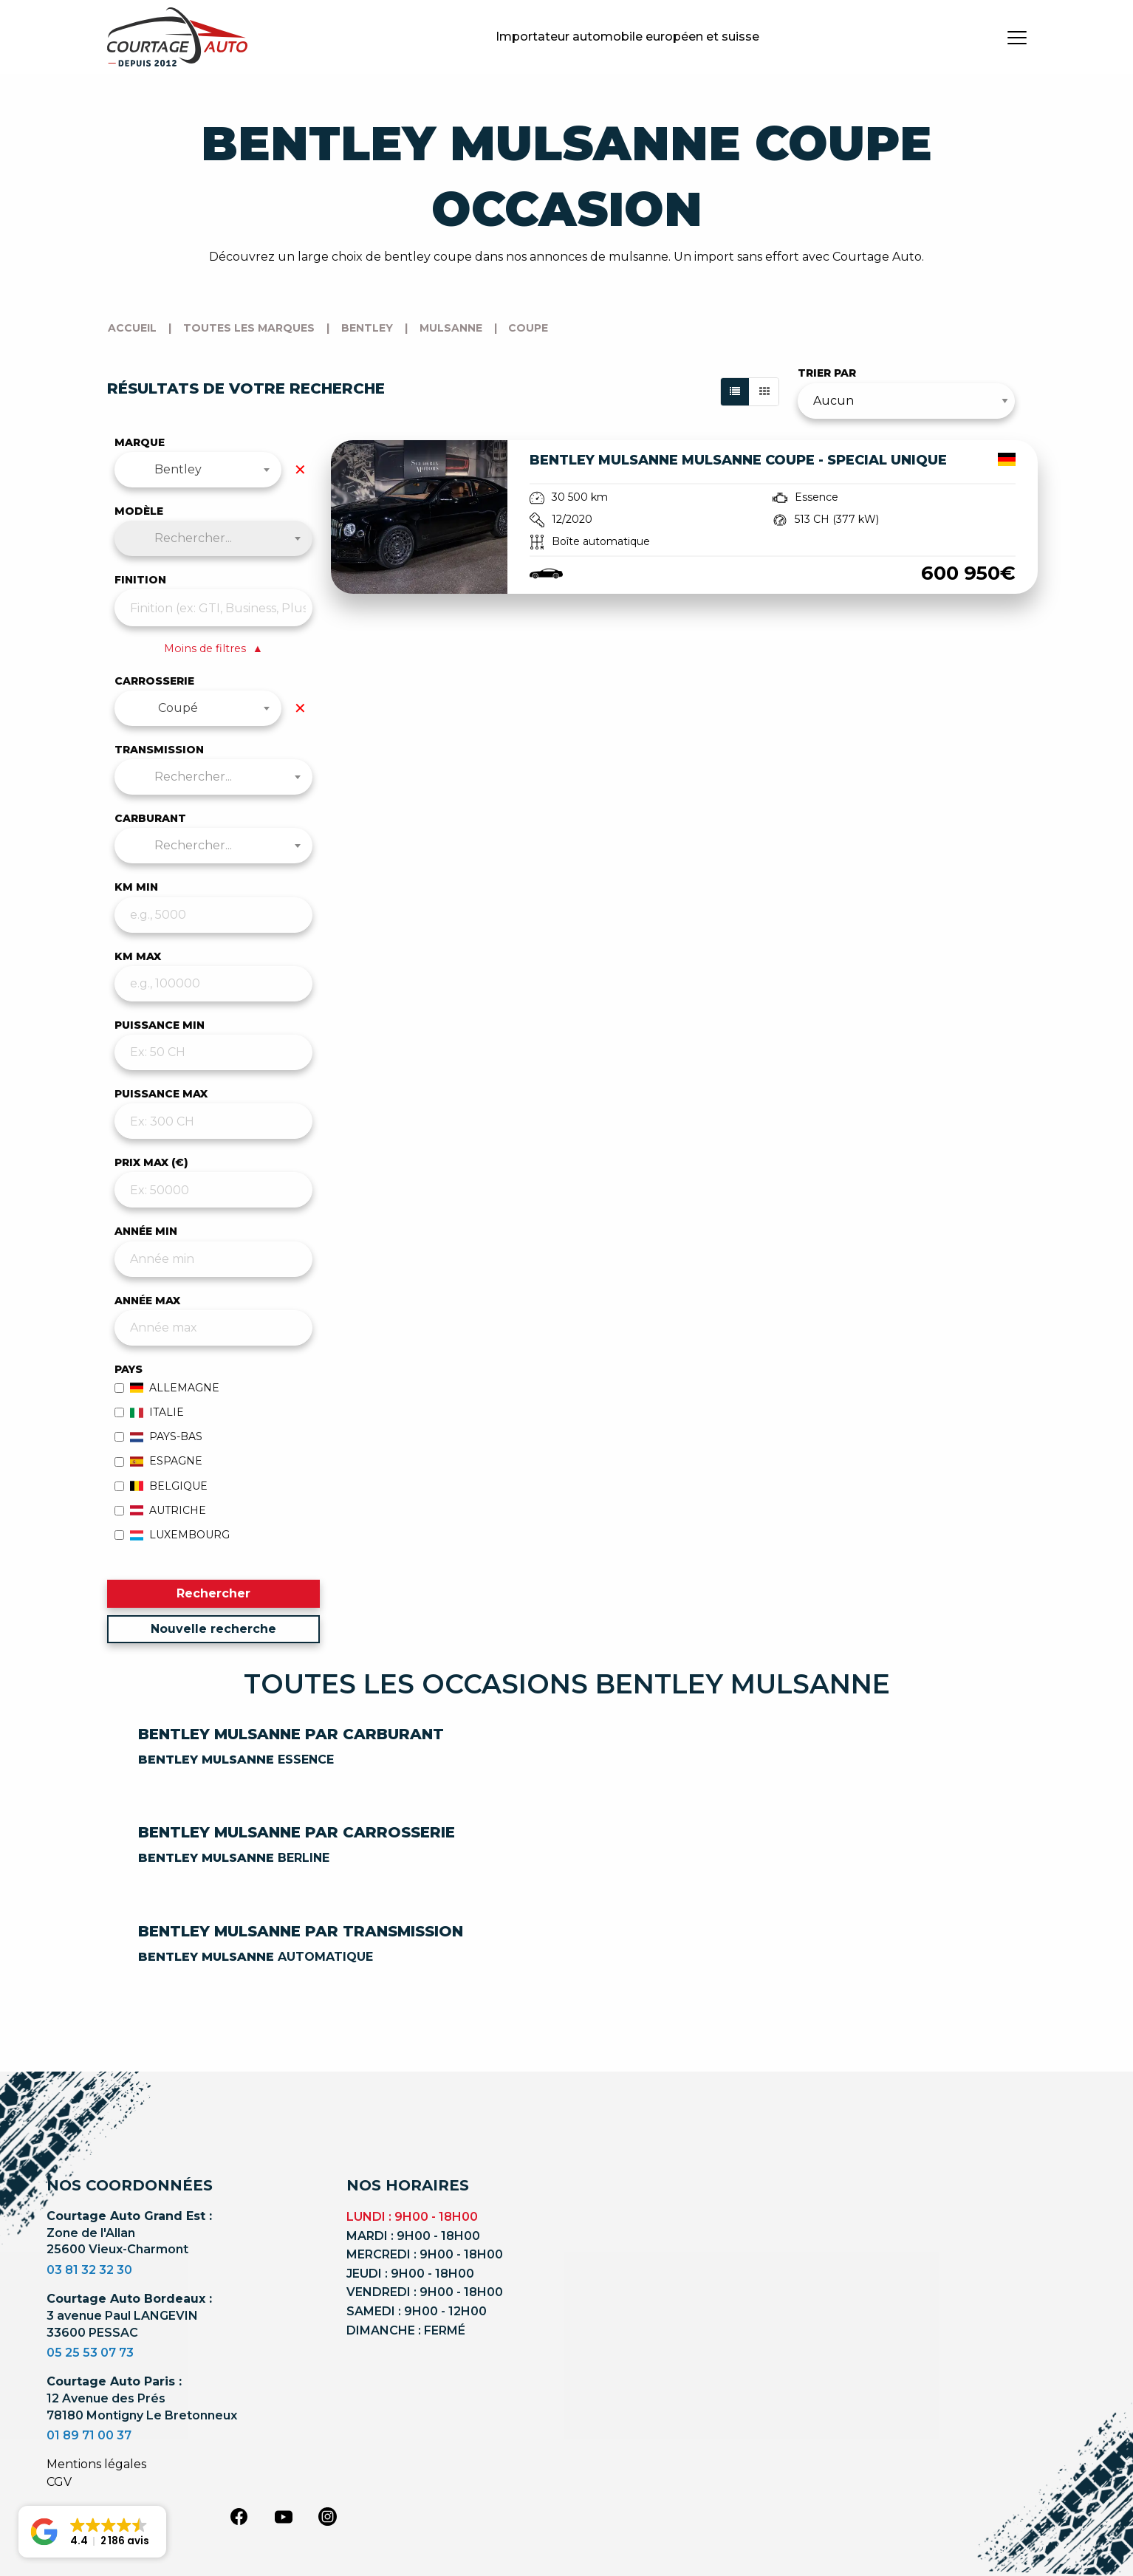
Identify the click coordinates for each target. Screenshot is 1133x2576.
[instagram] (328, 2515)
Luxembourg (172, 1534)
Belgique (161, 1486)
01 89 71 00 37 (89, 2435)
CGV (59, 2482)
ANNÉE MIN (145, 1231)
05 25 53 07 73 (90, 2353)
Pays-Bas (158, 1436)
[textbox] (213, 538)
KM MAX (137, 956)
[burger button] (1017, 37)
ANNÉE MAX (147, 1300)
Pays (128, 1369)
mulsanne (451, 328)
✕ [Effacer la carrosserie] (300, 708)
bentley (367, 328)
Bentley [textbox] (178, 469)
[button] (92, 2532)
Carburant (150, 818)
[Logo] (177, 36)
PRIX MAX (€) (151, 1162)
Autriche (160, 1510)
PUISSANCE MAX (161, 1093)
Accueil (132, 328)
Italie (149, 1412)
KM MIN (136, 887)
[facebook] (239, 2515)
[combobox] (198, 469)
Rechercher (213, 1593)
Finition (140, 579)
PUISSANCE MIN (159, 1025)
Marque (139, 442)
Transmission (159, 749)
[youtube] (284, 2517)
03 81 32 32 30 (89, 2270)
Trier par (827, 373)
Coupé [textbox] (178, 708)
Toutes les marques (249, 328)
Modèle (138, 511)
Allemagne (167, 1387)
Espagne (158, 1460)
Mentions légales (96, 2464)
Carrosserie (154, 681)
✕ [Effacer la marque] (300, 470)
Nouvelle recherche (213, 1629)
